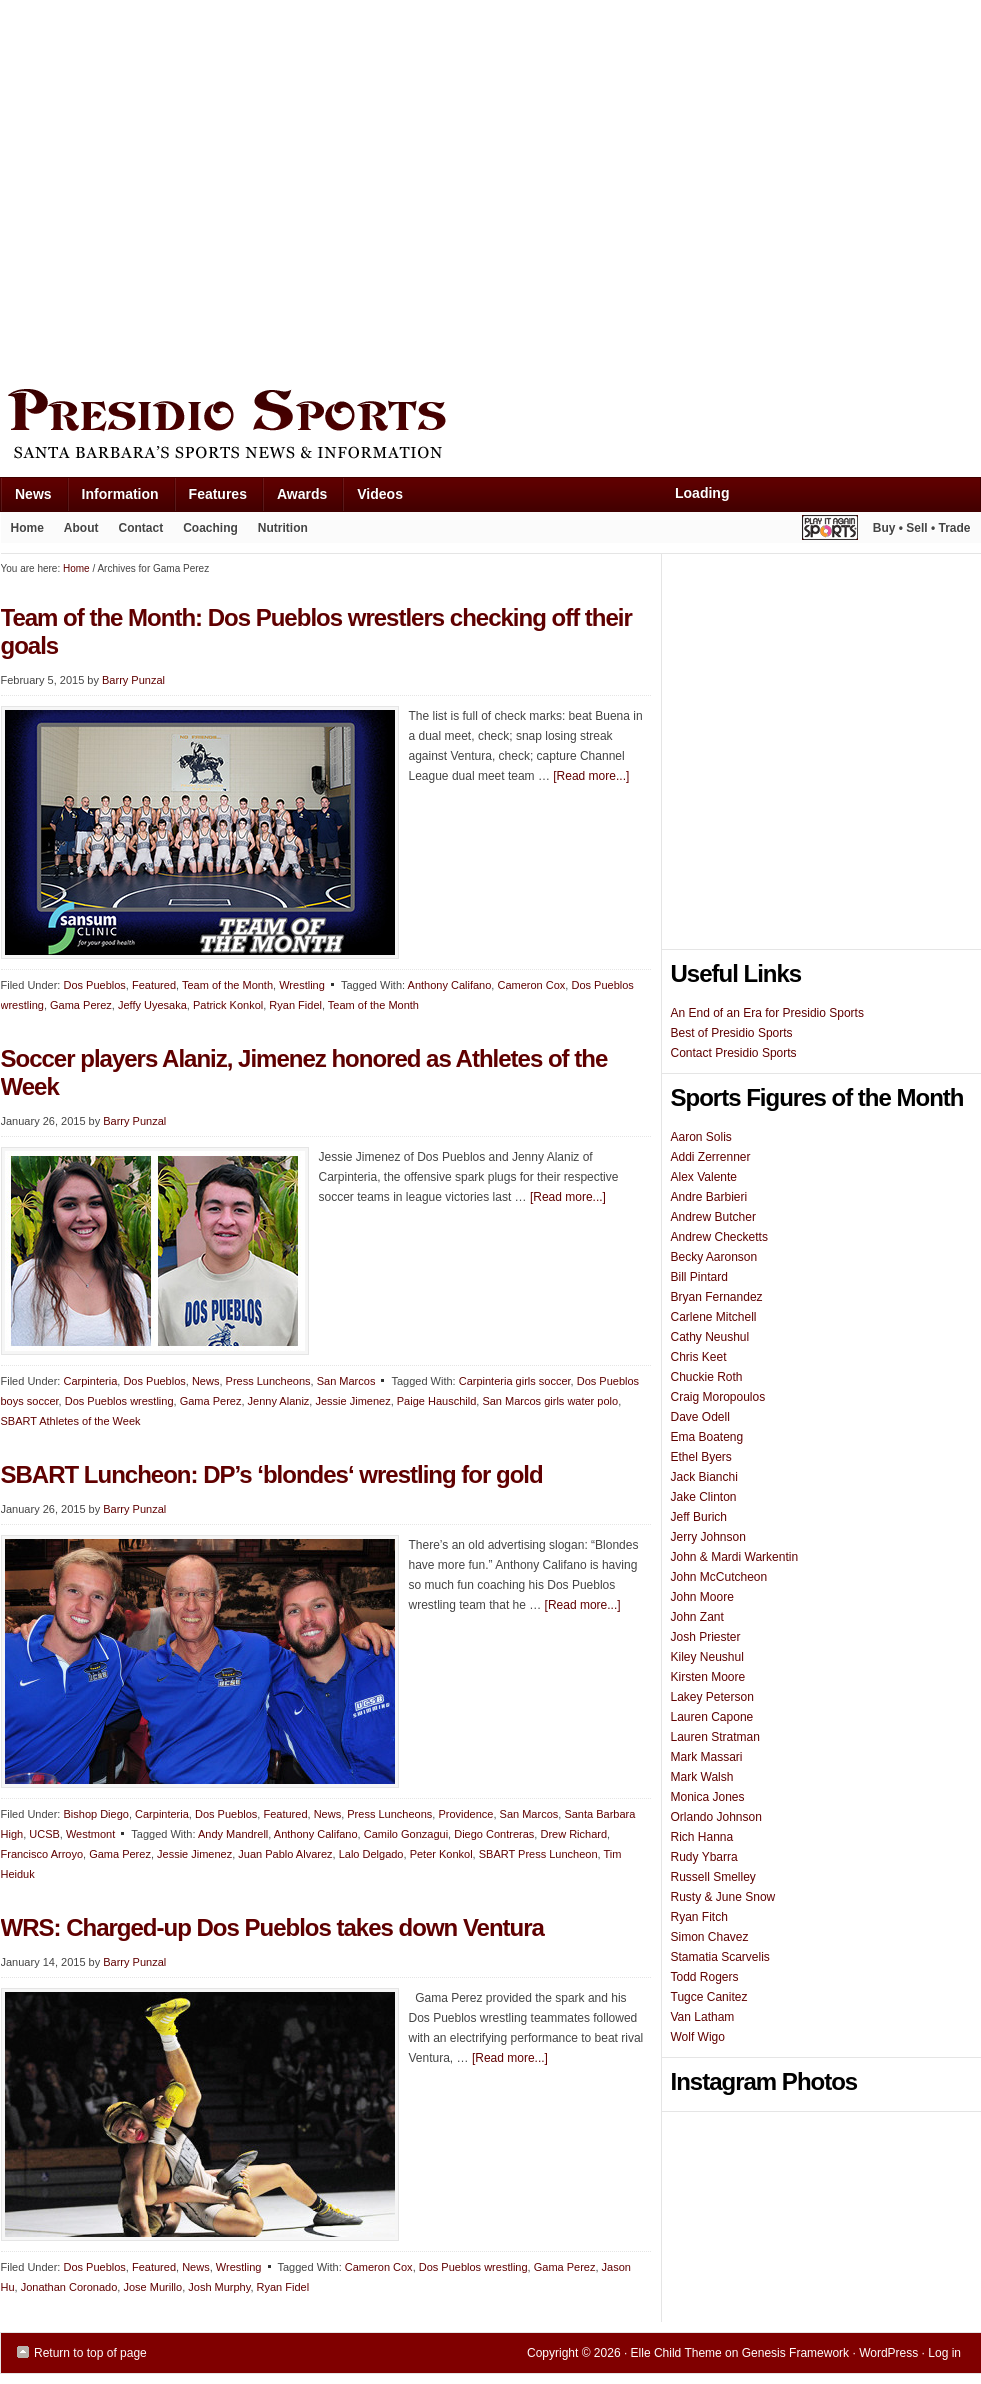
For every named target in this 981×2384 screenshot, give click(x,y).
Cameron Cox (531, 985)
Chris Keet (699, 1357)
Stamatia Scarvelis (720, 1957)
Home (27, 528)
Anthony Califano (450, 985)
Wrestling (302, 985)
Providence (465, 1814)
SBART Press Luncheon (538, 1854)
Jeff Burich (699, 1517)
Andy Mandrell (233, 1834)
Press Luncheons (268, 1381)
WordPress (888, 2353)
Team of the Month (227, 985)
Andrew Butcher (713, 1217)
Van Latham (703, 2017)
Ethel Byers (701, 1457)
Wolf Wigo (698, 2037)
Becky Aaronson (714, 1257)
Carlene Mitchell (714, 1317)
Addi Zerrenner (711, 1157)
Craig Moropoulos (718, 1397)
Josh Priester (706, 1637)
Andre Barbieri (709, 1197)
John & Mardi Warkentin (735, 1557)
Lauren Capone (712, 1717)
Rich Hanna (702, 1837)
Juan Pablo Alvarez (285, 1854)
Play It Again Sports (830, 530)
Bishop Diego (95, 1814)
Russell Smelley (713, 1877)
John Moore (702, 1597)
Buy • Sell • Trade (922, 528)
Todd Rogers (705, 1977)
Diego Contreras (494, 1834)
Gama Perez (81, 1005)
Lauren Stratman (715, 1737)
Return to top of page (90, 2353)
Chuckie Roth (707, 1377)
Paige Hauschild (437, 1401)
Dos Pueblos (94, 985)
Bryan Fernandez (717, 1297)
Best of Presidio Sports (732, 1033)
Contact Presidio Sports (734, 1053)
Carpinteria (90, 1381)
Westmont (90, 1834)
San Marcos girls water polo (550, 1401)
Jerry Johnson (708, 1537)
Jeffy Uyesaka (152, 1005)
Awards (294, 498)
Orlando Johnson (716, 1817)
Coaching (210, 528)
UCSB (44, 1834)
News (26, 498)
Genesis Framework (795, 2353)
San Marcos (346, 1381)
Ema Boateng (707, 1437)
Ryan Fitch (699, 1917)
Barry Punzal (134, 1121)
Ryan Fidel (295, 1005)
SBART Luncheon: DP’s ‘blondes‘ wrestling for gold (272, 1474)
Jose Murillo (152, 2287)
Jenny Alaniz (279, 1401)
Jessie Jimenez (352, 1401)
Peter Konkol (441, 1854)
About (76, 532)
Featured (154, 985)
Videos (380, 494)
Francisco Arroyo (42, 1854)
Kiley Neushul (707, 1657)
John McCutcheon (719, 1577)
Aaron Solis (701, 1137)
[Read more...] (591, 776)
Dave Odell (700, 1417)
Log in (944, 2353)
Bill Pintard (699, 1277)
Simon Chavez (710, 1937)
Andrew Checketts (719, 1237)
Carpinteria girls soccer (515, 1381)
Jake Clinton (704, 1497)
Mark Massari (707, 1757)
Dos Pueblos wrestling (119, 1401)
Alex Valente (704, 1177)
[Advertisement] (188, 189)
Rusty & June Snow (723, 1897)
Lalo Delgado (371, 1854)
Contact (141, 528)
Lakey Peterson (712, 1697)
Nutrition (283, 528)
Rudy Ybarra (704, 1857)
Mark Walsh (702, 1777)
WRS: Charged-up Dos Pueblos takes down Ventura (272, 1927)
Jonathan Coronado (69, 2287)
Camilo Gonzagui (406, 1834)
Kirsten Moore (708, 1677)
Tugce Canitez (709, 1997)
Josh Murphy (219, 2287)
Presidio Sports (491, 427)
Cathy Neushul (710, 1337)
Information (113, 498)
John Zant (697, 1617)
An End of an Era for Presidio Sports (767, 1013)
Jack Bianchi (704, 1477)
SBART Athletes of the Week (71, 1421)
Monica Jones (708, 1797)
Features (210, 498)
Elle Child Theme (676, 2353)
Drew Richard (573, 1834)
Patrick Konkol (228, 1005)
